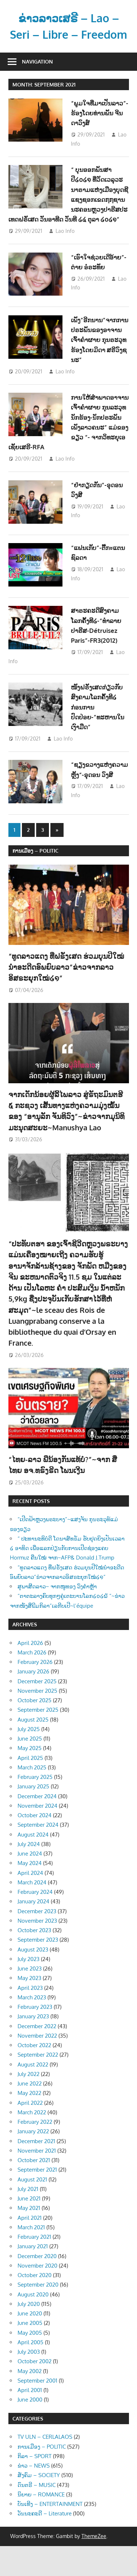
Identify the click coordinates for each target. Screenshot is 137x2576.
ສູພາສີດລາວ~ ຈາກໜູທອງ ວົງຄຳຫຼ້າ (57, 1616)
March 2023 (32, 2027)
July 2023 (28, 1988)
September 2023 (38, 1969)
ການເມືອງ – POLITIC (35, 880)
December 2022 (37, 2056)
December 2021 (36, 2171)
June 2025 (30, 1768)
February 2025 (35, 1806)
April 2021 (30, 2247)
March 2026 (32, 1682)
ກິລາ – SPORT (35, 2486)
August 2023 (33, 1979)
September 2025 (38, 1739)
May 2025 (30, 1778)
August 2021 (32, 2209)
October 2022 (34, 2075)
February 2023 (35, 2036)
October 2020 (35, 2305)
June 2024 (30, 1883)
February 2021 (34, 2266)
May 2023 (29, 2007)
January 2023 (33, 2046)
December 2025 (37, 1711)
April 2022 (30, 2132)
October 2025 (35, 1730)
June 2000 (30, 2429)
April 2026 (30, 1672)
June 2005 (30, 2352)
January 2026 (33, 1701)
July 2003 (29, 2381)
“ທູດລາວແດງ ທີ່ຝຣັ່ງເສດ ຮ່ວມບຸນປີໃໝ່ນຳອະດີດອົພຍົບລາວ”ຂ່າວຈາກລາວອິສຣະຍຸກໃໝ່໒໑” (66, 997)
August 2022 (33, 2094)
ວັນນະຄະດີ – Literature (45, 2543)
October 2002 (35, 2391)
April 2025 (30, 1787)
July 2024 (29, 1874)
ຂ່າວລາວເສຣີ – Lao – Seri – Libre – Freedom (68, 34)
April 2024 (30, 1902)
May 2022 (29, 2122)
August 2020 (33, 2324)
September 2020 (38, 2314)
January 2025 (33, 1816)
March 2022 (32, 2142)
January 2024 (33, 1931)
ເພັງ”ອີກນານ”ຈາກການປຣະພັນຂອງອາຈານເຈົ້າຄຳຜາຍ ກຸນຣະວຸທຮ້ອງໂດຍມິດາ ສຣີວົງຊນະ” (100, 366)
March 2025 (32, 1797)
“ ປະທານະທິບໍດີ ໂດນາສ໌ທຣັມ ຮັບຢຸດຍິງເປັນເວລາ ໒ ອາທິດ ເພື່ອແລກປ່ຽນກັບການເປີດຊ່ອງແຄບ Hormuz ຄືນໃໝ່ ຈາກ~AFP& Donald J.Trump (67, 1578)
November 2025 (37, 1720)
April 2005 (30, 2372)
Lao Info (65, 257)
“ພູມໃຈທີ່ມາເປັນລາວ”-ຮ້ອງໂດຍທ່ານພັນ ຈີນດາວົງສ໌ (97, 129)
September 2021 (37, 2199)
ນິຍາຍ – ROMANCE (41, 2524)
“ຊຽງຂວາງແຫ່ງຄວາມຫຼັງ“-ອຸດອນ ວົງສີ (99, 801)
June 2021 (29, 2228)
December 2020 (37, 2286)
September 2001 (37, 2410)
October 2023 (34, 1960)
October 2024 (35, 1845)
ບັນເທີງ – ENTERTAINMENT (50, 2533)
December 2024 (37, 1826)
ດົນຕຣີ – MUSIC (37, 2514)
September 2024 (38, 1854)
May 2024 (30, 1892)
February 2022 (35, 2151)
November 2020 (37, 2295)
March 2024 (32, 1912)
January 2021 (33, 2276)
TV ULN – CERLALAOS (45, 2467)
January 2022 (33, 2161)
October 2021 (34, 2190)
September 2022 (38, 2084)
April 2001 (30, 2420)
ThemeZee (93, 2566)
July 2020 (29, 2333)
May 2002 (30, 2401)
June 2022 (30, 2113)
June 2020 (30, 2343)
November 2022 (37, 2065)
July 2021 (28, 2218)
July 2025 (29, 1759)
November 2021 (37, 2180)
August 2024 (33, 1864)
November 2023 (37, 1950)
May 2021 (29, 2237)
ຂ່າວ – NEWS (34, 2495)
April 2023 (30, 2017)
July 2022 (28, 2103)
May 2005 (30, 2362)
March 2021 (31, 2257)
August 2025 (33, 1749)
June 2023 (30, 1998)
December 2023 (37, 1941)
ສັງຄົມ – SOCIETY (39, 2505)
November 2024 (37, 1835)
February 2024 (35, 1921)
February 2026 (35, 1691)
